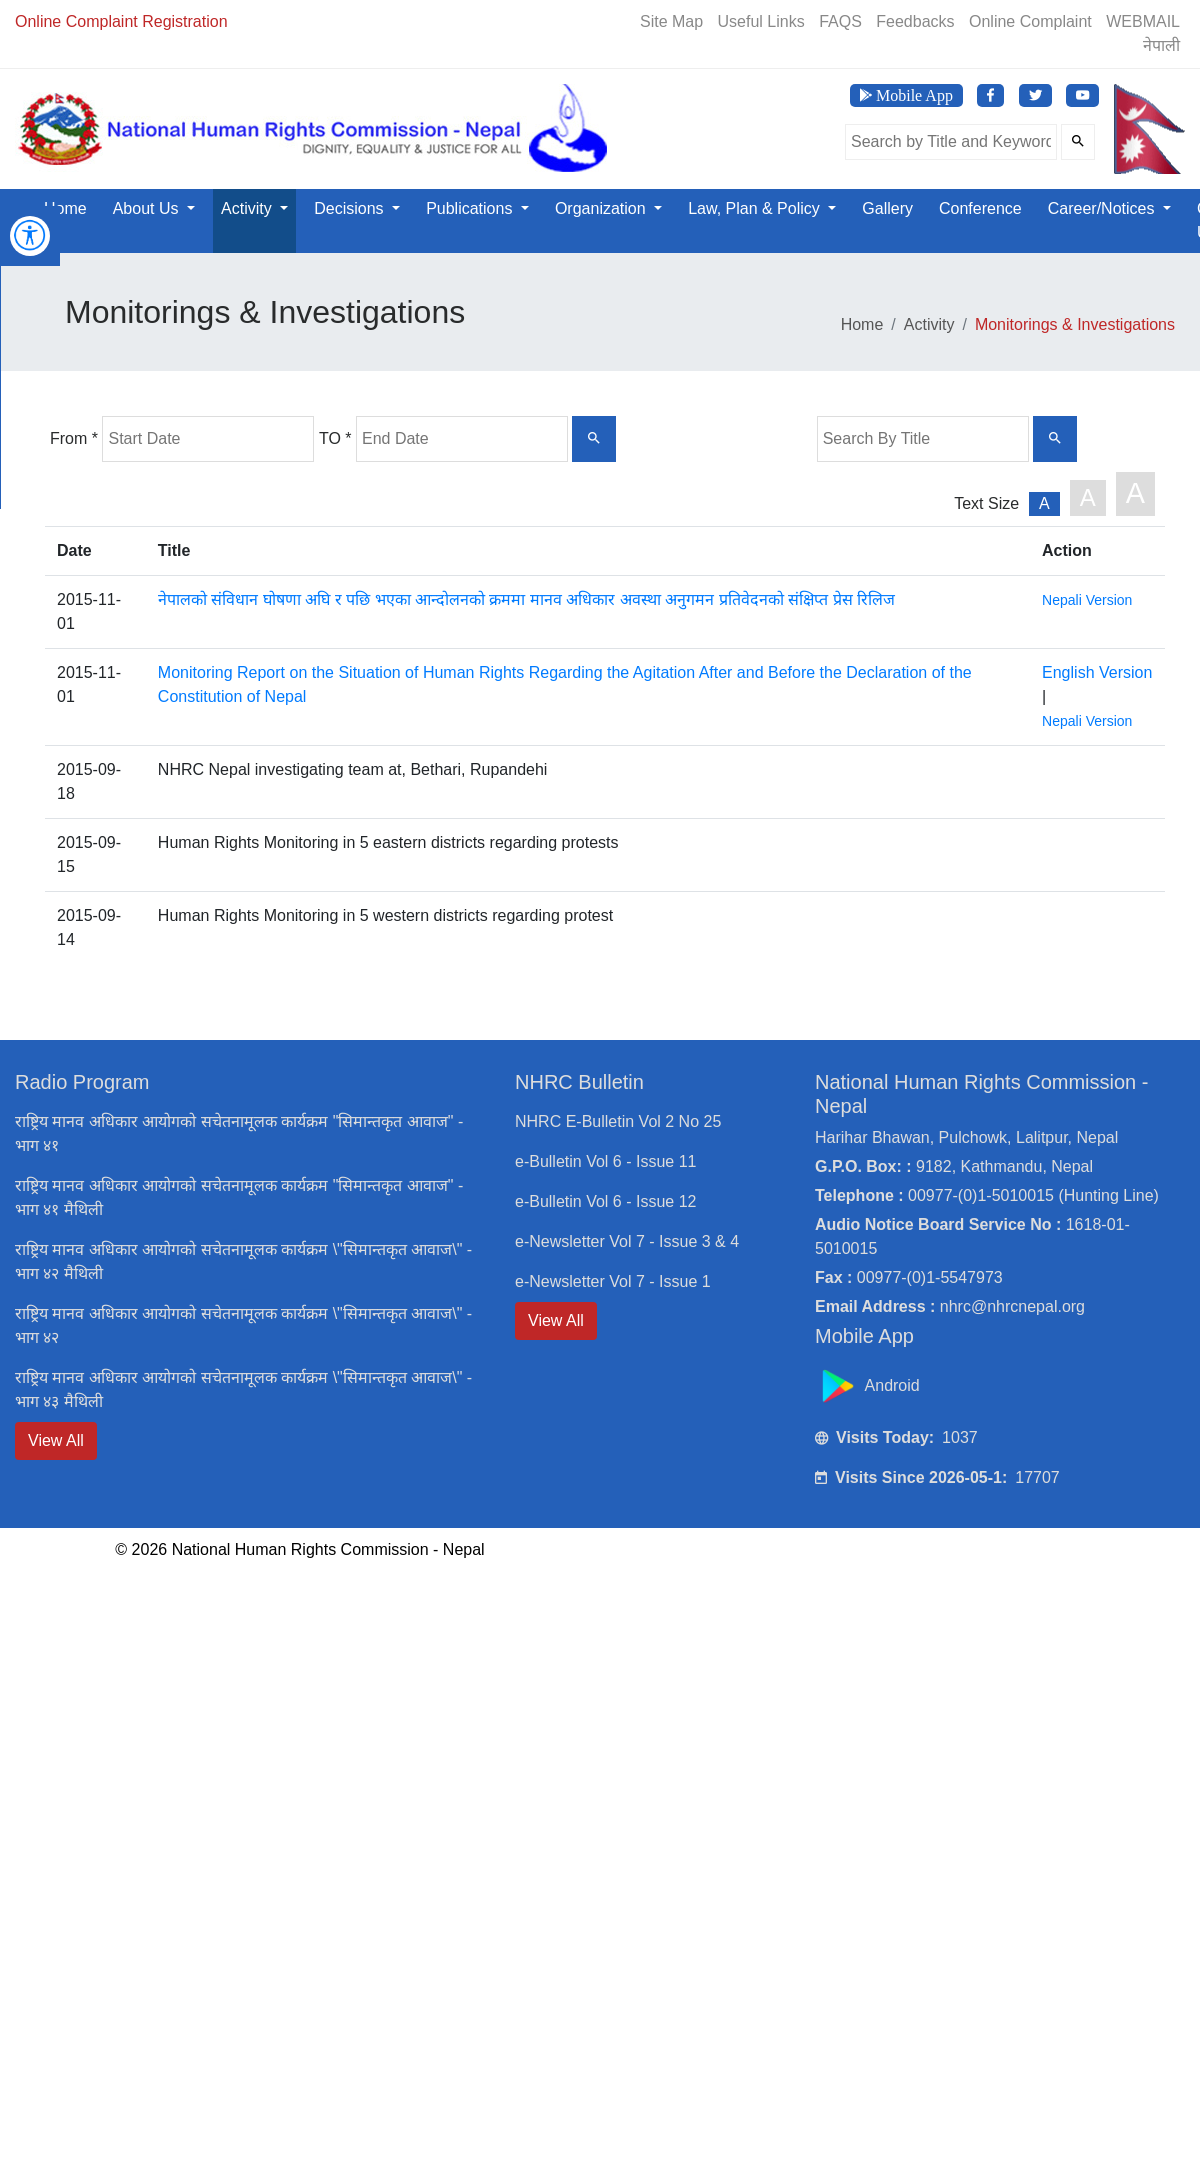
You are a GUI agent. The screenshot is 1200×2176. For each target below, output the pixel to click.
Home (65, 208)
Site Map (671, 21)
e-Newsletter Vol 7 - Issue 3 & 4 (627, 1241)
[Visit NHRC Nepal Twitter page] (1035, 95)
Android (870, 1385)
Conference (980, 208)
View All (56, 1440)
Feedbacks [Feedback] (915, 21)
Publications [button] (471, 208)
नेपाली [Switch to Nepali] (1161, 45)
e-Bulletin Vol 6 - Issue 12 (605, 1201)
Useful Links (761, 21)
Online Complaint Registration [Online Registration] (121, 21)
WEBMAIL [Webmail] (1143, 21)
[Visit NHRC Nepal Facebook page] (990, 95)
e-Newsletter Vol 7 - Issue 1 (613, 1281)
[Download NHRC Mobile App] (906, 95)
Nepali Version (1087, 600)
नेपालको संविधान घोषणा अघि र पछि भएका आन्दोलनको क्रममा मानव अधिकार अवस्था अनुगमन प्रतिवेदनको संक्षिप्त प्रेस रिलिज (526, 599)
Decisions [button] (351, 208)
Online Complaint (1030, 21)
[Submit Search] (1078, 142)
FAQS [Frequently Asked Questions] (840, 21)
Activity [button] (248, 208)
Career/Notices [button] (1103, 208)
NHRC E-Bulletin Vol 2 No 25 (618, 1121)
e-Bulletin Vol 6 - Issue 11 (605, 1161)
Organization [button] (602, 208)
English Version (1097, 672)
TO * (335, 438)
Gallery (887, 208)
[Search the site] (951, 142)
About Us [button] (148, 208)
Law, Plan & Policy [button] (756, 208)
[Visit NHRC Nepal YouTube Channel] (1082, 95)
